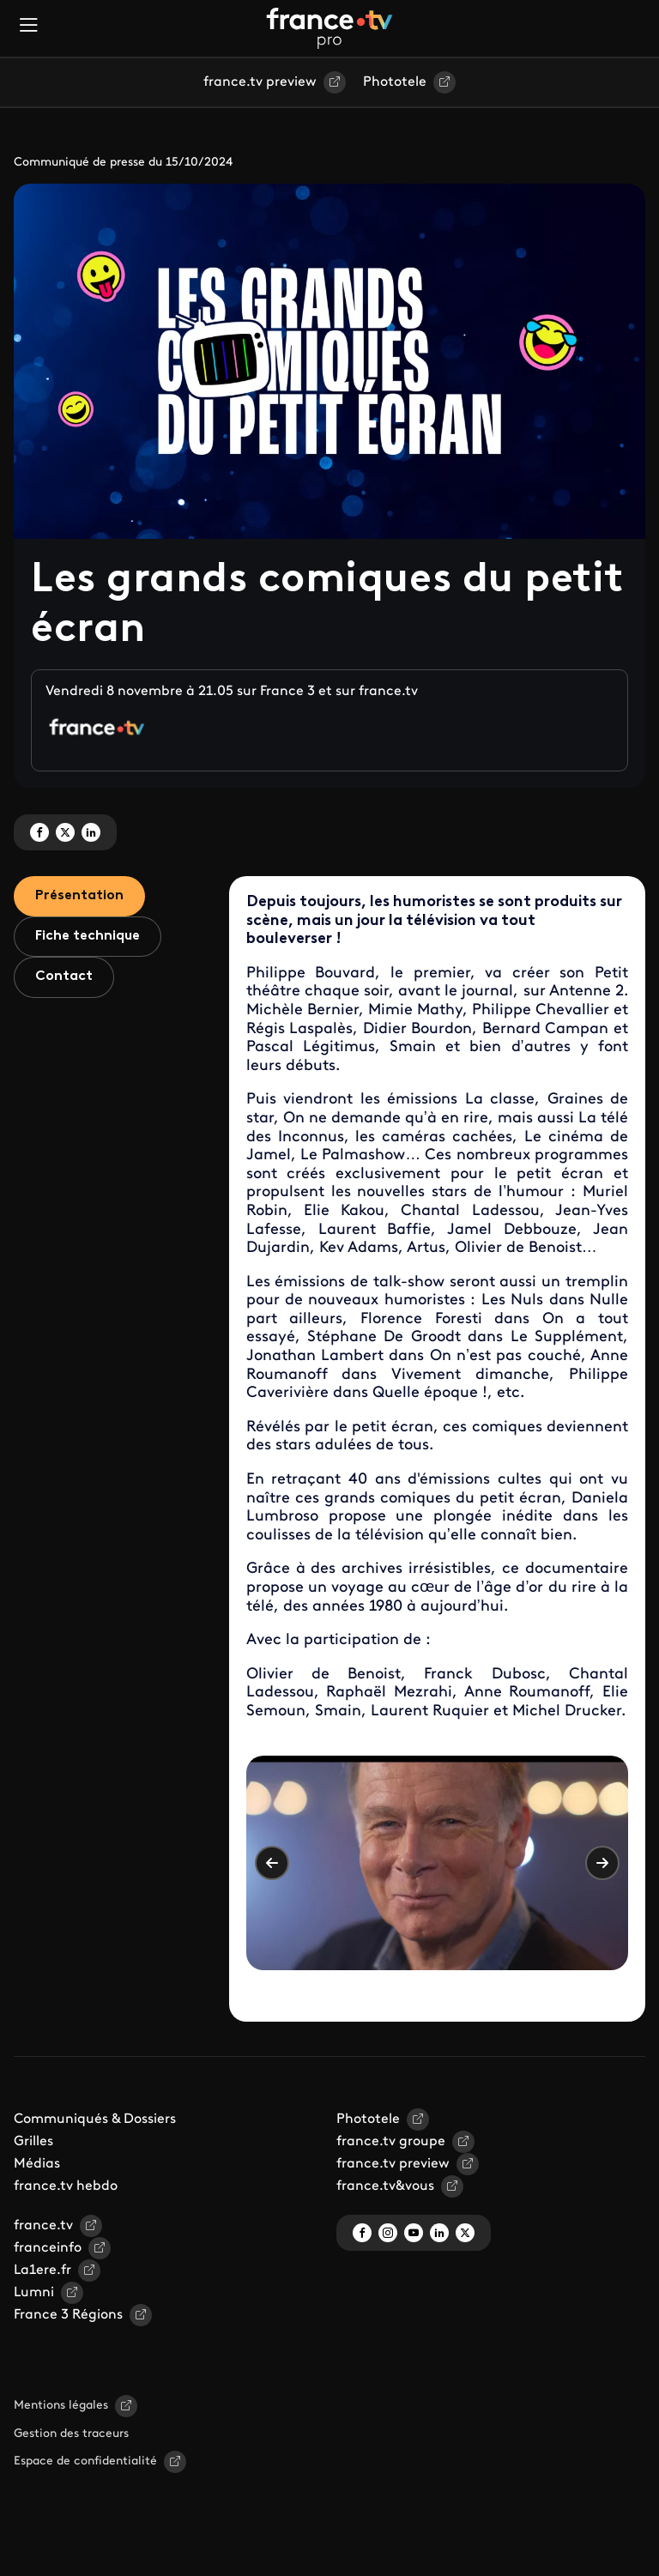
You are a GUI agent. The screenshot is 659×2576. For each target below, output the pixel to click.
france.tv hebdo (66, 2186)
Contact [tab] (64, 976)
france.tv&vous (385, 2186)
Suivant (602, 1863)
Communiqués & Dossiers (95, 2119)
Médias (37, 2164)
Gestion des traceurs (71, 2434)
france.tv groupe (390, 2142)
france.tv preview (260, 82)
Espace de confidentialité (85, 2461)
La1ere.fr (42, 2270)
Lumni (34, 2293)
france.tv (43, 2226)
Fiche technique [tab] (87, 936)
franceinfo (48, 2248)
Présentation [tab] (79, 896)
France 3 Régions (68, 2315)
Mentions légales (61, 2405)
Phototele (394, 82)
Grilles (33, 2142)
